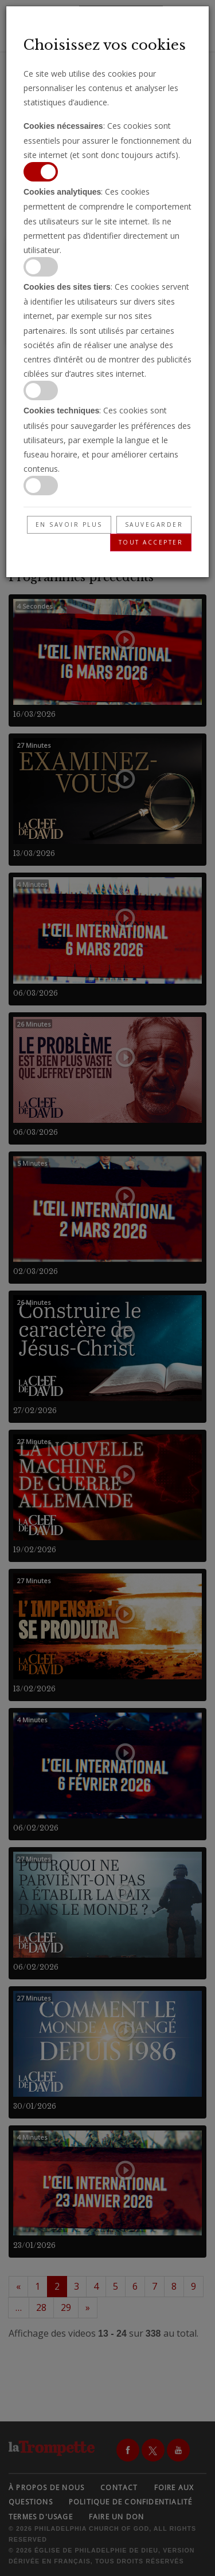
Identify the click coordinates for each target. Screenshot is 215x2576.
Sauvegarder (154, 524)
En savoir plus (69, 524)
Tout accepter (151, 542)
